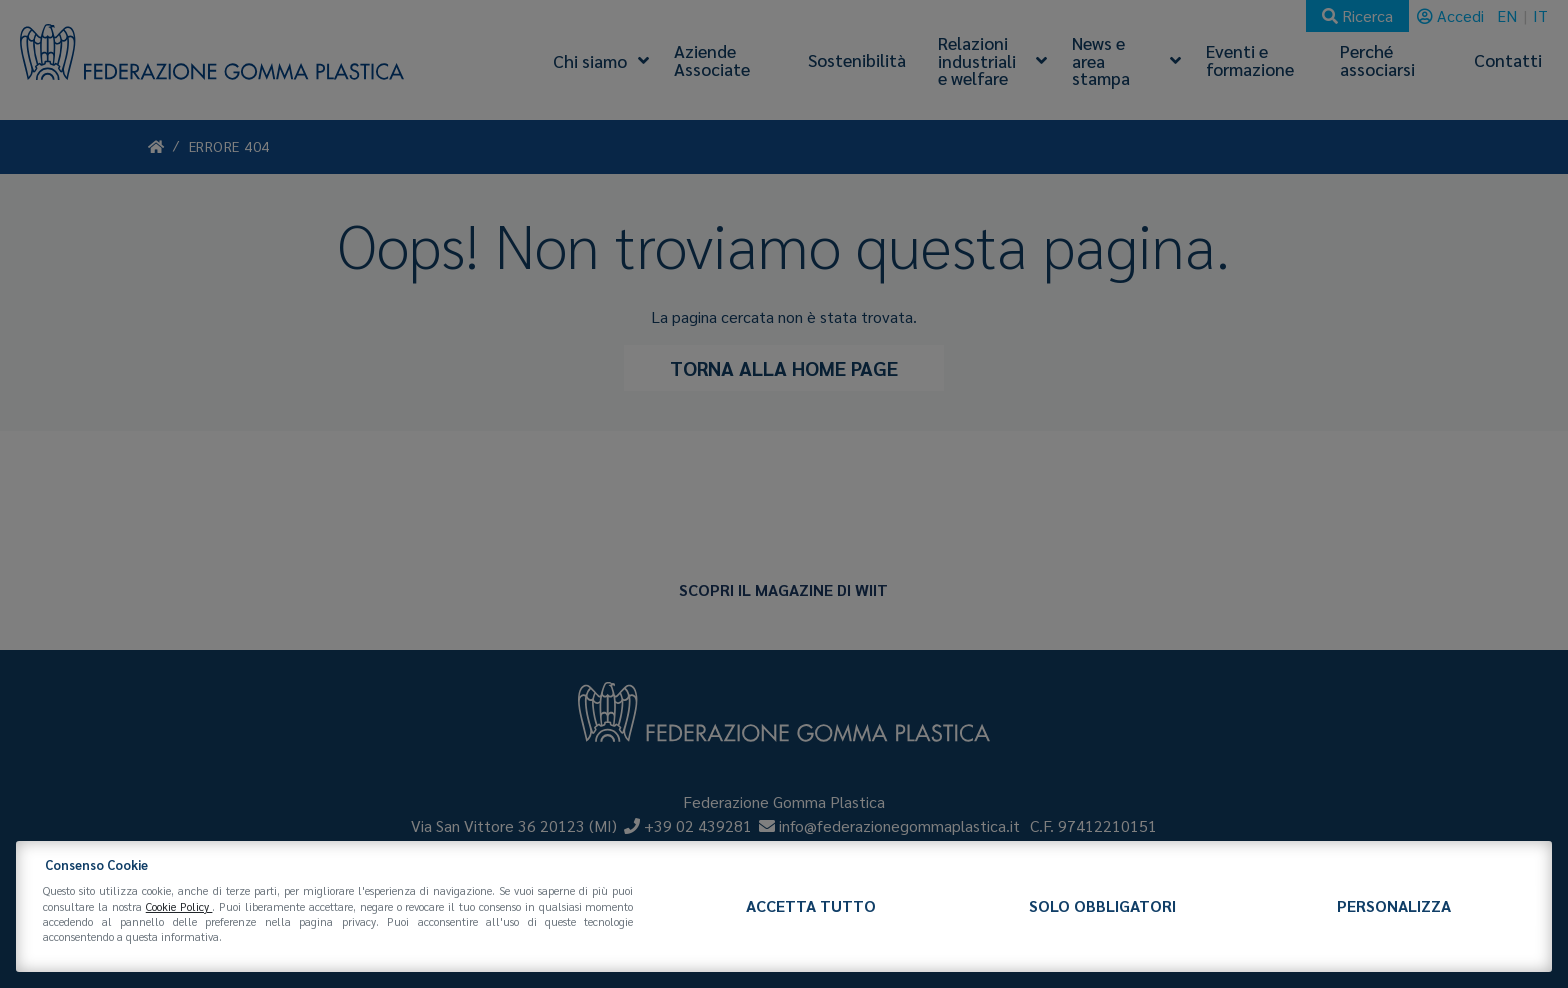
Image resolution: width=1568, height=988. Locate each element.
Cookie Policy (179, 906)
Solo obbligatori (1102, 905)
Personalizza (1394, 905)
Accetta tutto (811, 905)
